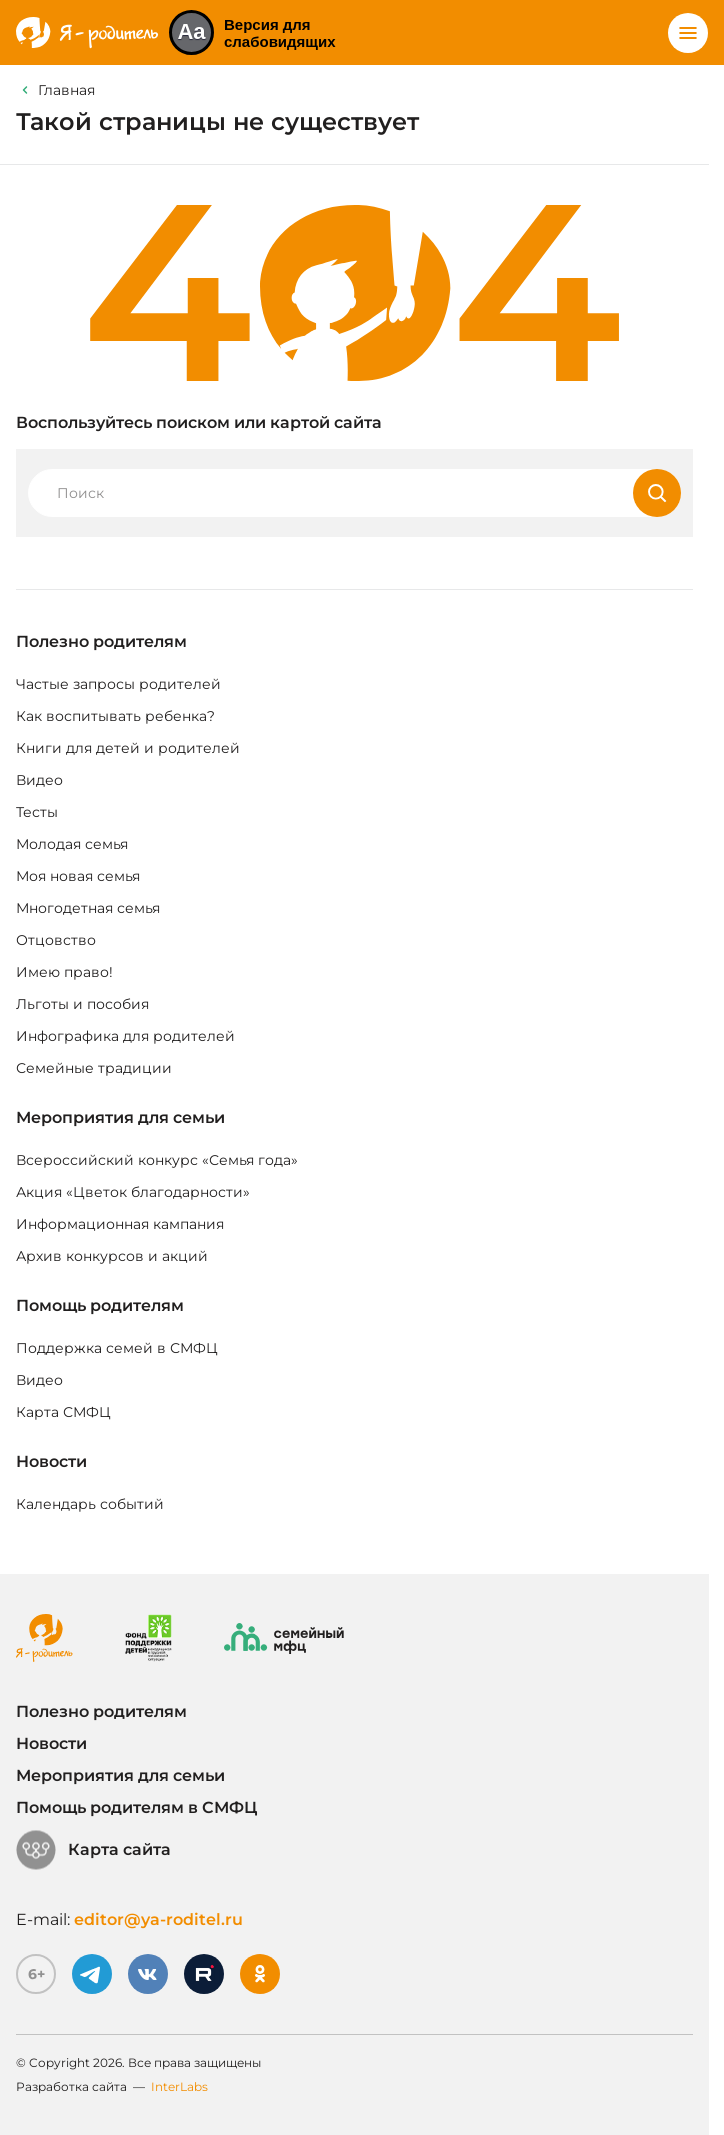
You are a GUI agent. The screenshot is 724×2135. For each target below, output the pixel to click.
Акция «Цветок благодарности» (133, 1192)
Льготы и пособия (82, 1004)
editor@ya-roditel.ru (158, 1919)
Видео (39, 780)
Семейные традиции (94, 1068)
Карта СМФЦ (63, 1412)
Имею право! (64, 972)
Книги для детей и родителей (128, 748)
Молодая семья (72, 844)
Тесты (37, 812)
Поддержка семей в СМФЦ (117, 1348)
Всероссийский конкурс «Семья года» (157, 1160)
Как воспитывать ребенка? (115, 716)
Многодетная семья (88, 908)
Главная (66, 90)
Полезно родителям (101, 641)
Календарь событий (90, 1504)
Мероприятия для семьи (120, 1117)
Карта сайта (93, 1850)
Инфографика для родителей (125, 1036)
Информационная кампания (120, 1224)
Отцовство (56, 940)
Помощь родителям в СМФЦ (136, 1807)
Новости (51, 1461)
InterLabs (179, 2086)
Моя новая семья (78, 876)
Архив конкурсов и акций (112, 1256)
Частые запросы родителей (118, 684)
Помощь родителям (100, 1305)
